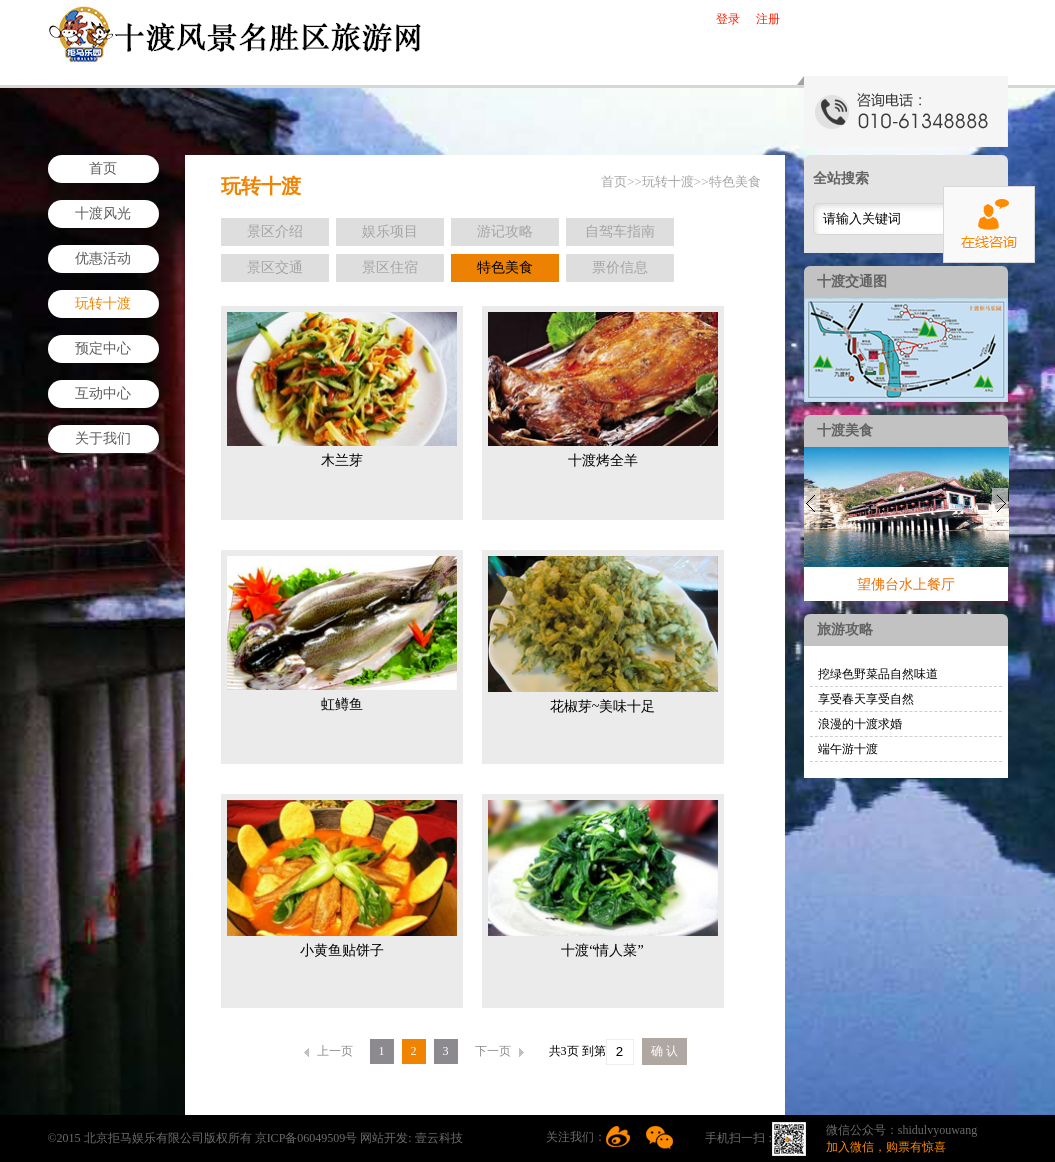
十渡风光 (103, 213)
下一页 (499, 1051)
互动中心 (103, 393)
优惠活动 (103, 258)
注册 (768, 19)
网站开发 (384, 1138)
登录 (728, 19)
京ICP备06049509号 (308, 1138)
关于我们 (103, 438)
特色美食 (735, 181)
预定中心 (103, 348)
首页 (103, 168)
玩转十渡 (103, 303)
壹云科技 (439, 1138)
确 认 (664, 1051)
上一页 (328, 1051)
